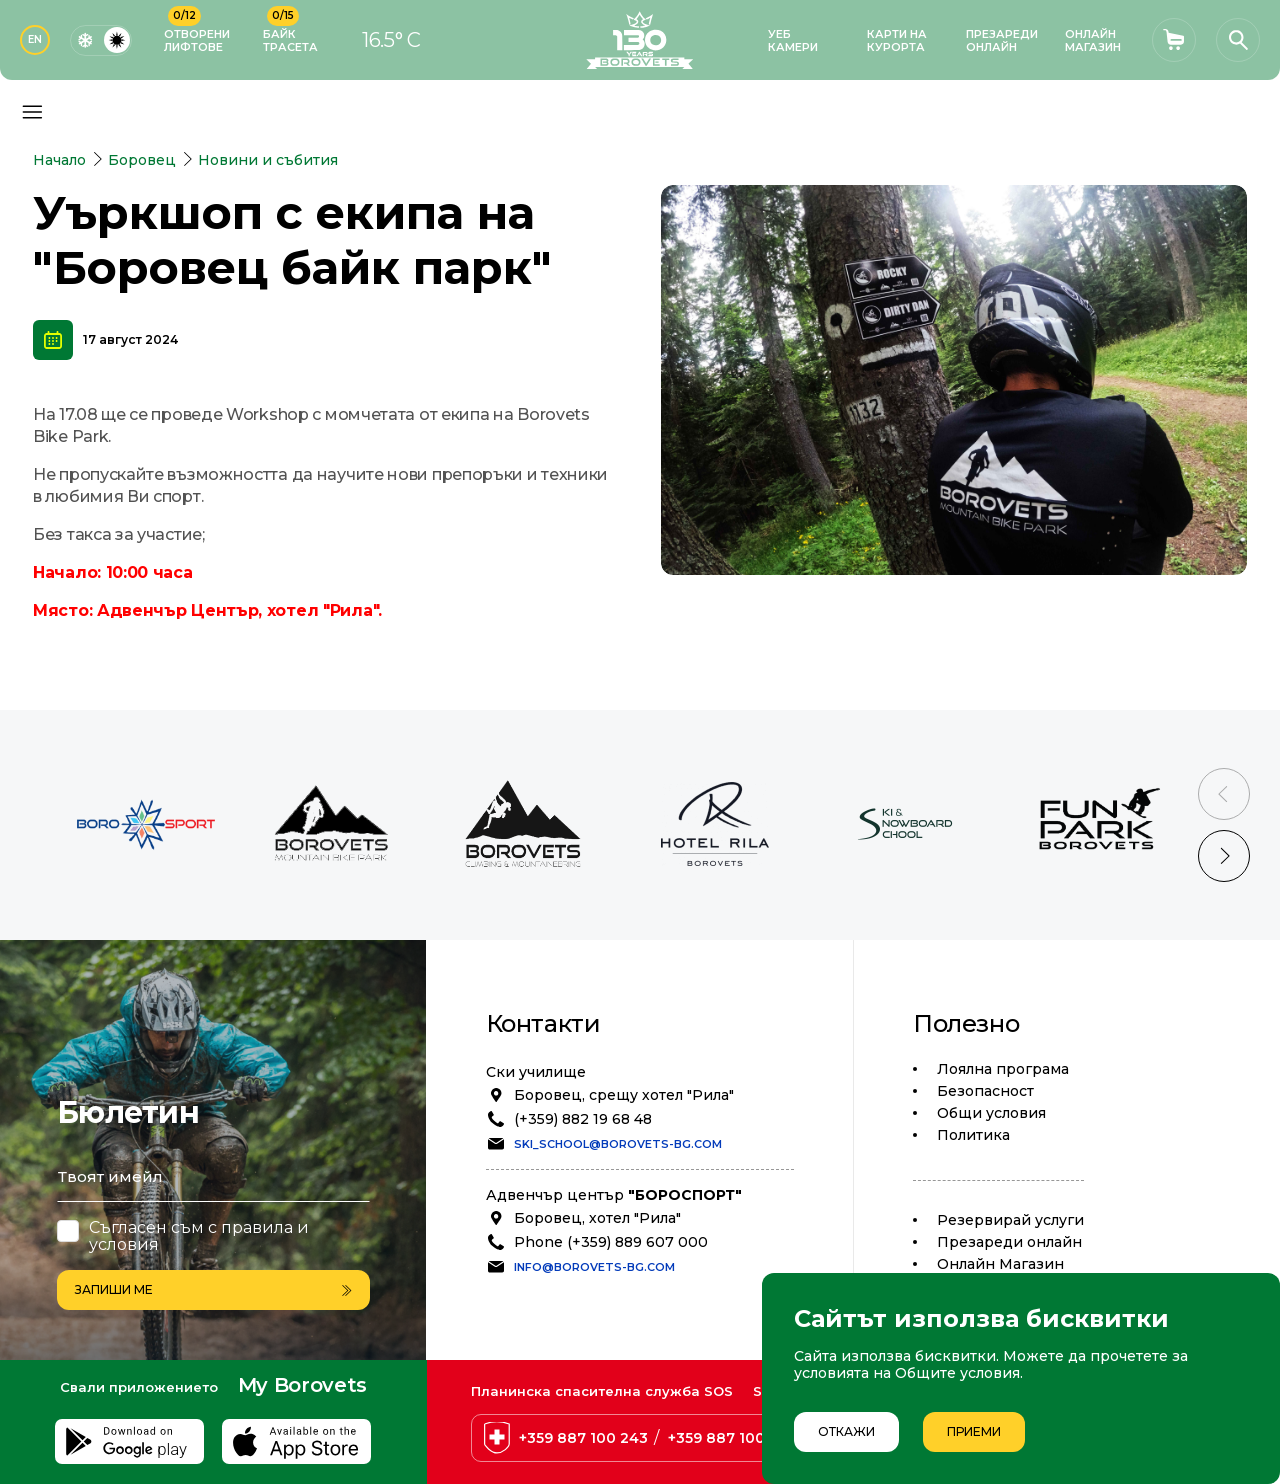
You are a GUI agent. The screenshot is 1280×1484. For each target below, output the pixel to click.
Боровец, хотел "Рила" (597, 1218)
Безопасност (985, 1091)
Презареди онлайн (1009, 1242)
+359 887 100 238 (732, 1438)
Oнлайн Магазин (1000, 1264)
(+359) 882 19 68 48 (583, 1119)
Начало (59, 160)
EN (35, 39)
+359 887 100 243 (583, 1438)
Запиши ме (213, 1289)
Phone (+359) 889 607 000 (611, 1242)
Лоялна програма (1003, 1069)
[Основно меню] (32, 112)
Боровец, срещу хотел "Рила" (624, 1095)
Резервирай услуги (1010, 1220)
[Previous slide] (1224, 794)
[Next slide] (1224, 856)
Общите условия (957, 1373)
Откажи (846, 1431)
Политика (973, 1135)
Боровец (142, 160)
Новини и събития (268, 160)
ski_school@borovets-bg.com (618, 1144)
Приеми (974, 1431)
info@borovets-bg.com (594, 1267)
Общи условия (991, 1113)
